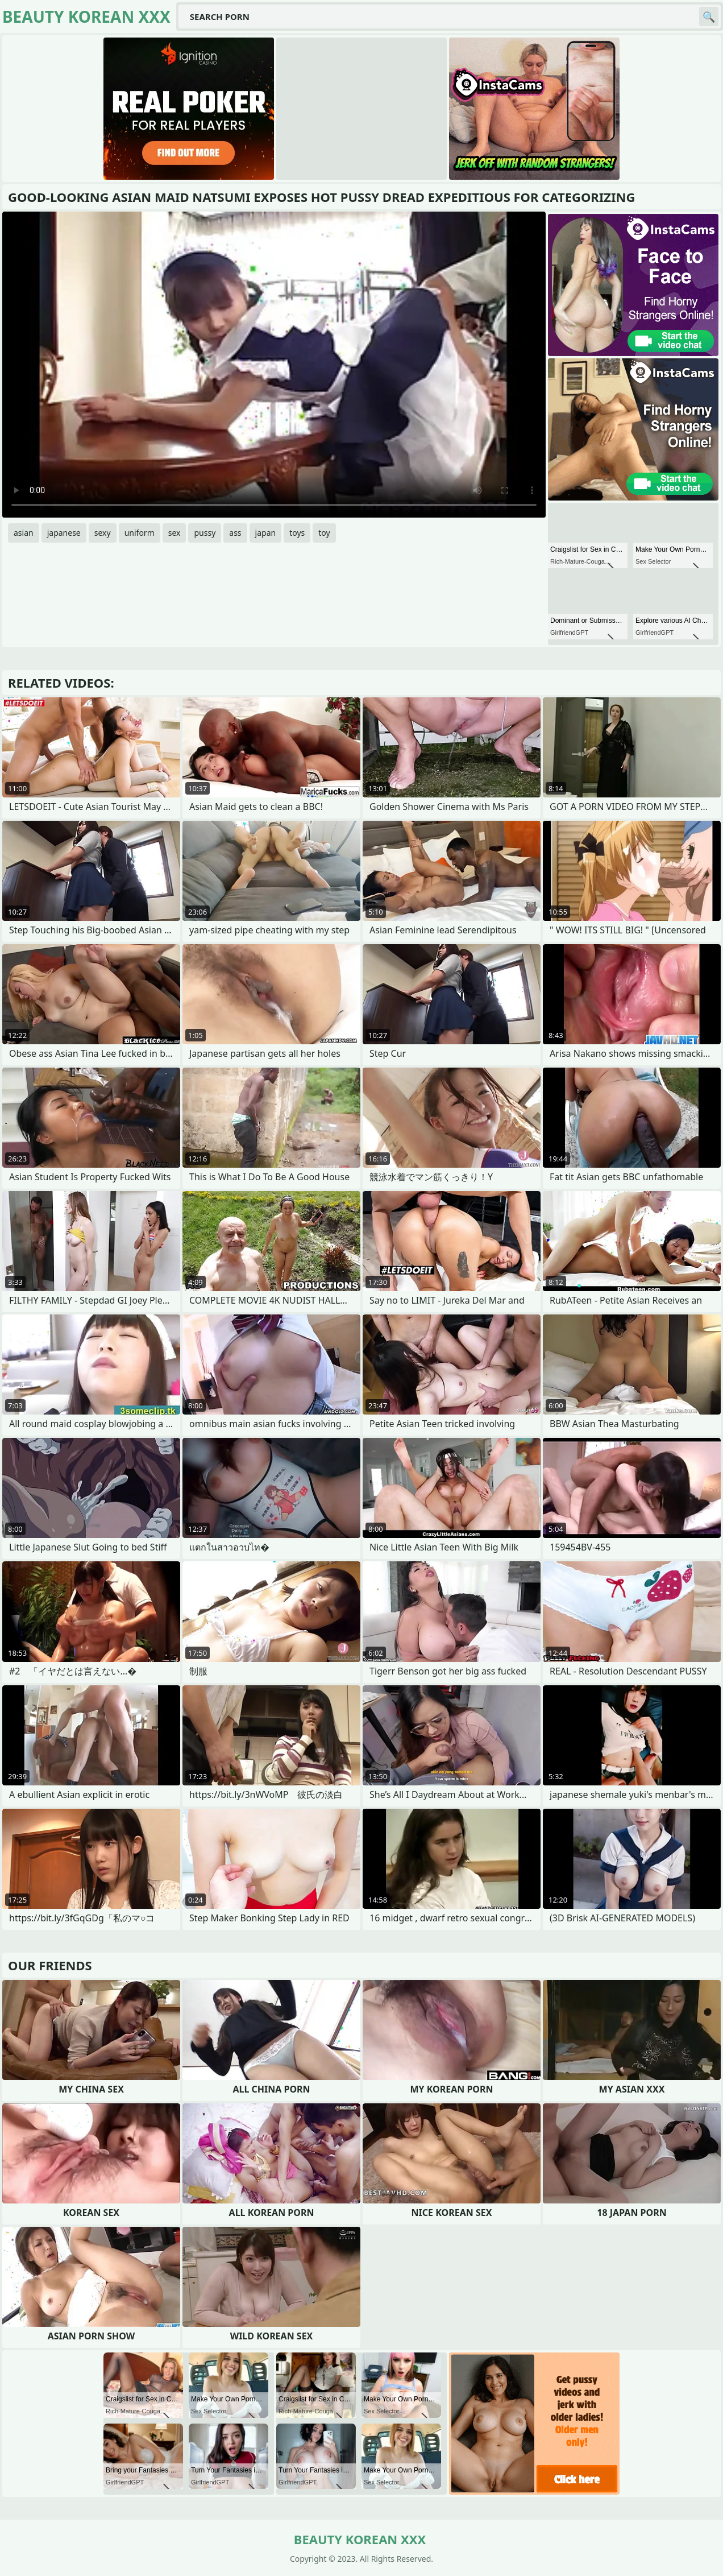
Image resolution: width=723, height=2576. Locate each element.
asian (24, 532)
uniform (139, 532)
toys (297, 532)
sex (174, 532)
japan (265, 532)
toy (324, 532)
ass (235, 532)
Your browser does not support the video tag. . (274, 365)
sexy (102, 532)
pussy (204, 532)
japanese (64, 532)
